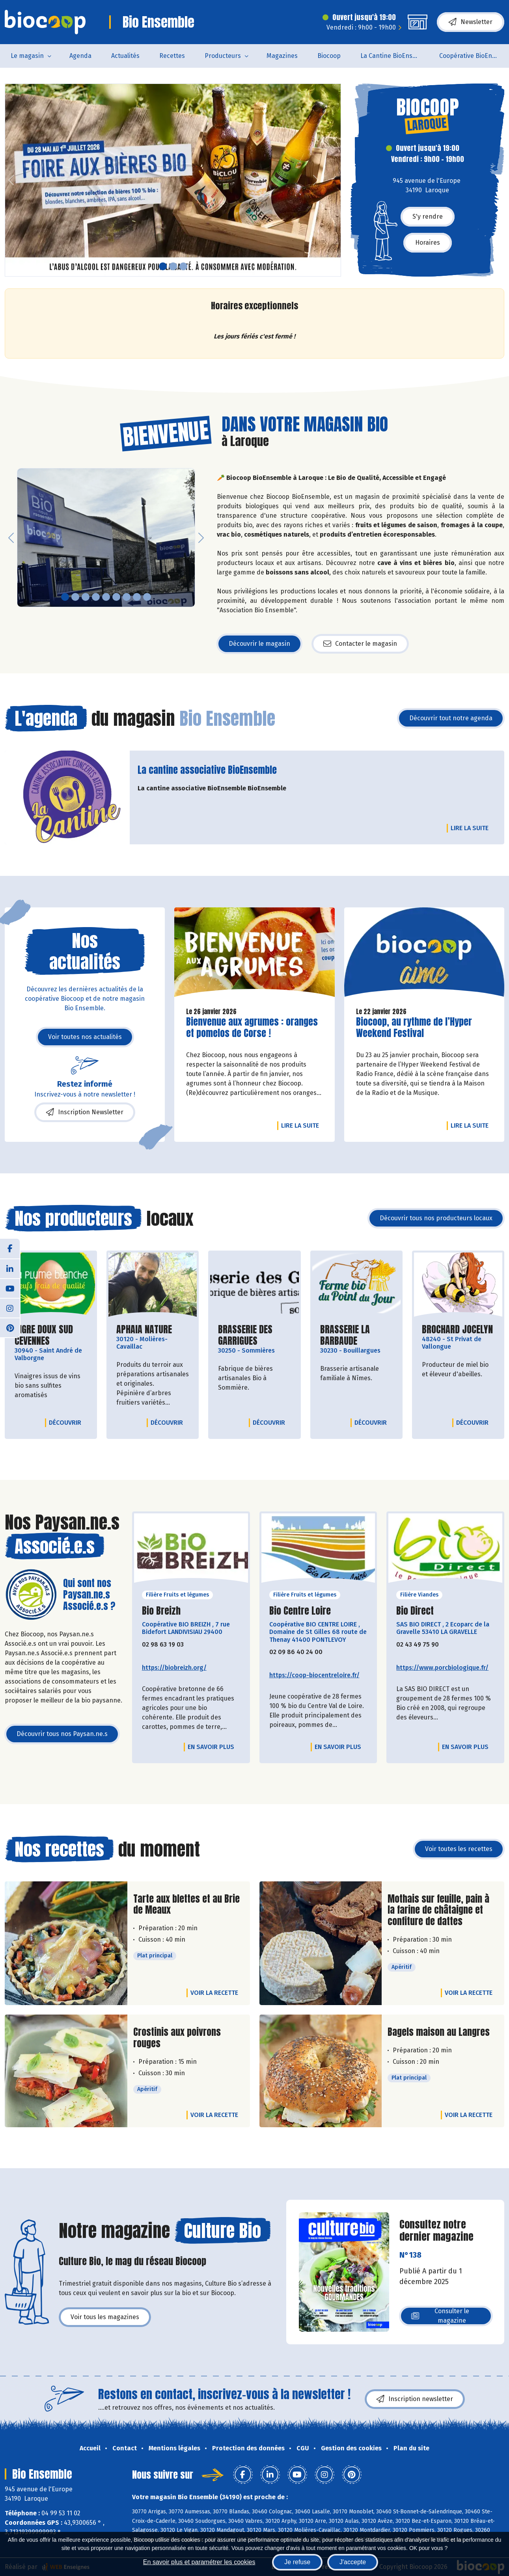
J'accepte (352, 2562)
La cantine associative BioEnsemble (207, 770)
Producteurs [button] (223, 55)
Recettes (172, 55)
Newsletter (470, 22)
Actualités (125, 55)
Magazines (282, 55)
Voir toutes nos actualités (85, 1037)
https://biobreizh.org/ (174, 1667)
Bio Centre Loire (300, 1611)
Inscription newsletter (415, 2399)
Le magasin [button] (27, 55)
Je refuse (297, 2562)
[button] (11, 180)
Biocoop (329, 55)
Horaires (427, 242)
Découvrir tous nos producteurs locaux (436, 1218)
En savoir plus (211, 1747)
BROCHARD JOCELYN (457, 1329)
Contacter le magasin (360, 644)
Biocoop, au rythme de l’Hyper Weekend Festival (414, 1027)
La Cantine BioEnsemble (394, 55)
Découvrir (67, 1422)
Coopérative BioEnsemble (473, 55)
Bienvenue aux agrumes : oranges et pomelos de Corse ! (252, 1027)
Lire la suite (471, 828)
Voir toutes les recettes (458, 1849)
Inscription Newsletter (84, 1112)
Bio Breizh (161, 1611)
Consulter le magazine (440, 2315)
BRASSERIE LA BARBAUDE (356, 1335)
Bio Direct (415, 1611)
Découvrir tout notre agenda (450, 718)
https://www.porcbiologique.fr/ (442, 1667)
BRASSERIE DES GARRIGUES (254, 1335)
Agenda (80, 55)
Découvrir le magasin (259, 643)
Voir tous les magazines (105, 2317)
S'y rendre (427, 216)
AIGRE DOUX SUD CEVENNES (51, 1335)
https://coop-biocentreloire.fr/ (314, 1675)
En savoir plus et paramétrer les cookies (199, 2562)
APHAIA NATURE (144, 1329)
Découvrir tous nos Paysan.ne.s (62, 1734)
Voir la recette (214, 1992)
